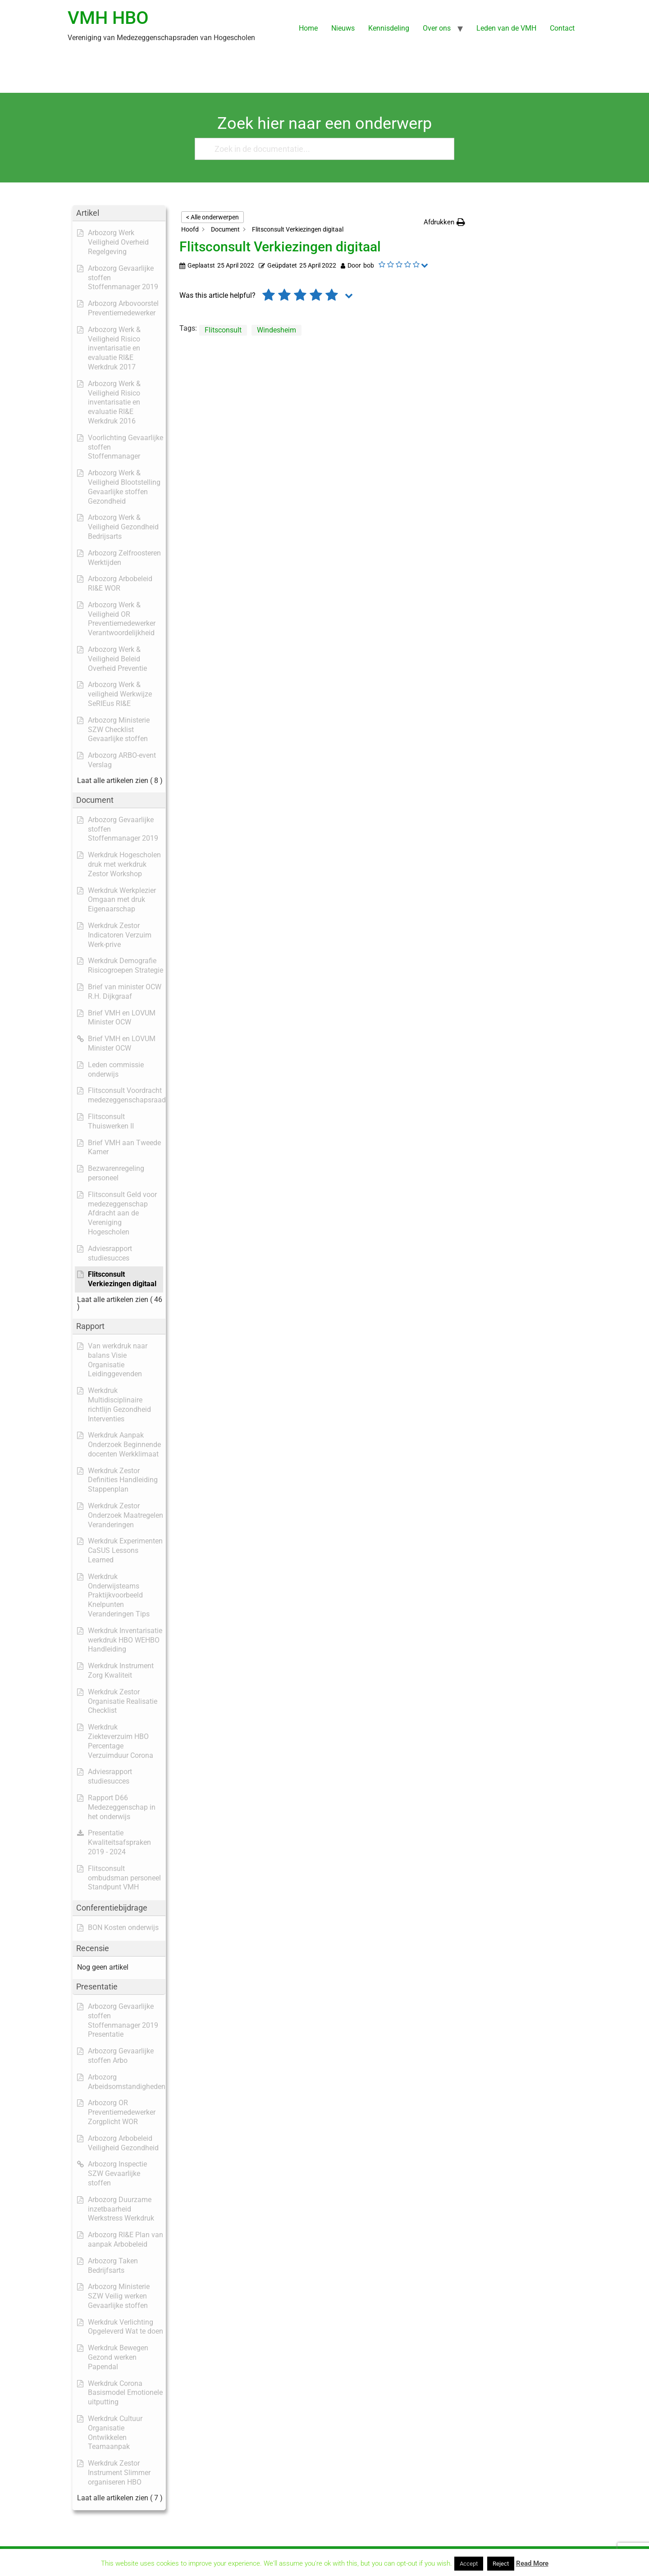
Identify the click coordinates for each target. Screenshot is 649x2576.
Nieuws (343, 28)
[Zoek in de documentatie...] (321, 148)
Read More (532, 2563)
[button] (444, 222)
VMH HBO (108, 17)
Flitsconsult (223, 330)
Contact (562, 28)
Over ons (437, 28)
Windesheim (276, 330)
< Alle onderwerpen (212, 217)
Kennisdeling (388, 28)
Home (308, 28)
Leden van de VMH (506, 28)
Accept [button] (469, 2563)
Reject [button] (501, 2563)
